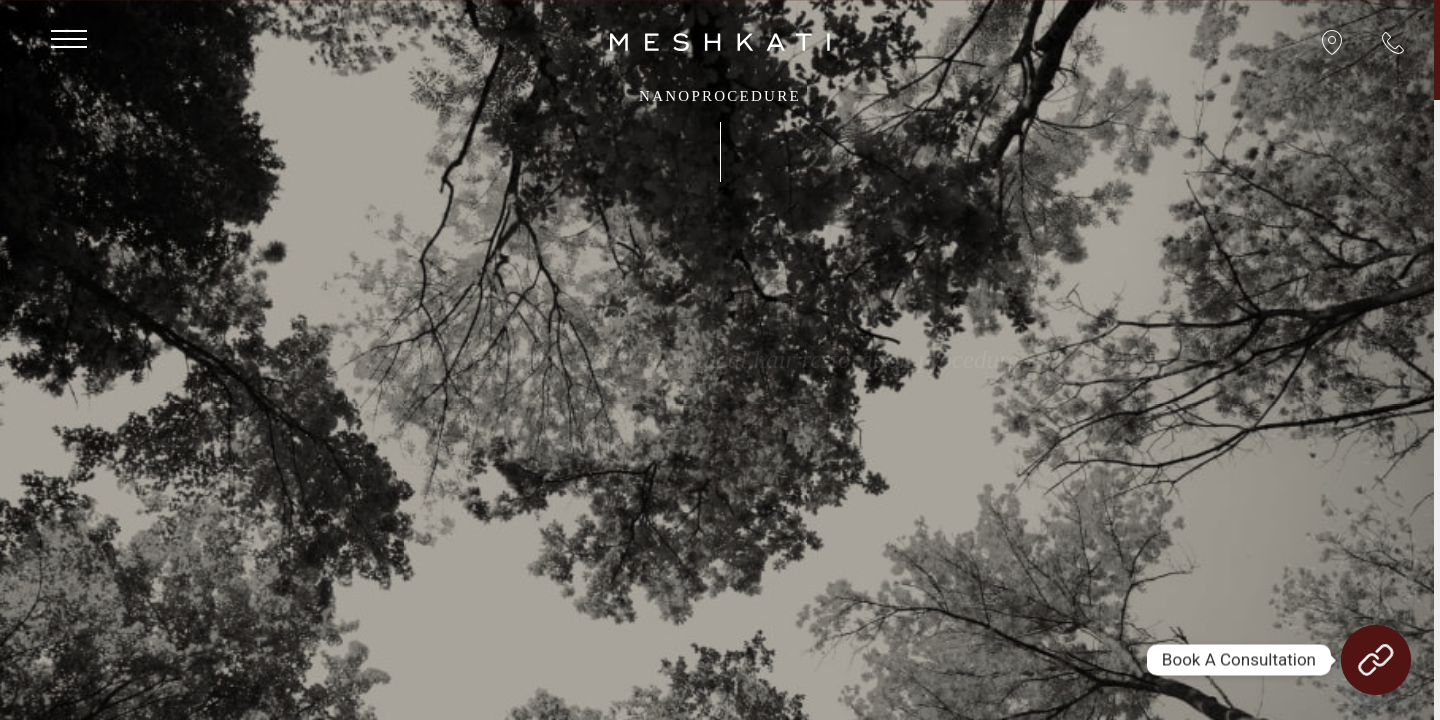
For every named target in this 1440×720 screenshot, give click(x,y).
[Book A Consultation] (1376, 660)
